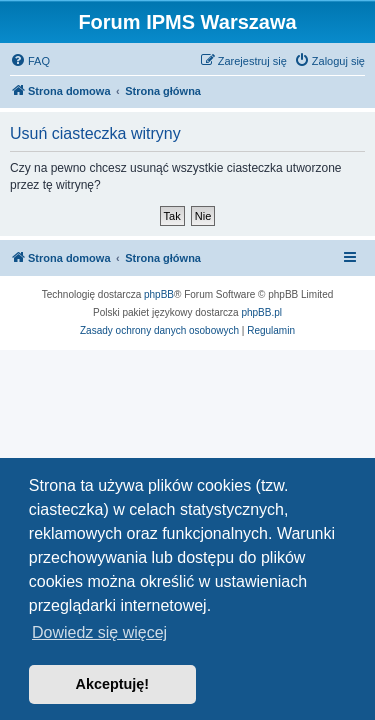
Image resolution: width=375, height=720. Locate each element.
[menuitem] (30, 61)
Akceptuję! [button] (113, 684)
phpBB (159, 294)
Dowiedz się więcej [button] (99, 632)
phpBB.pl (261, 312)
